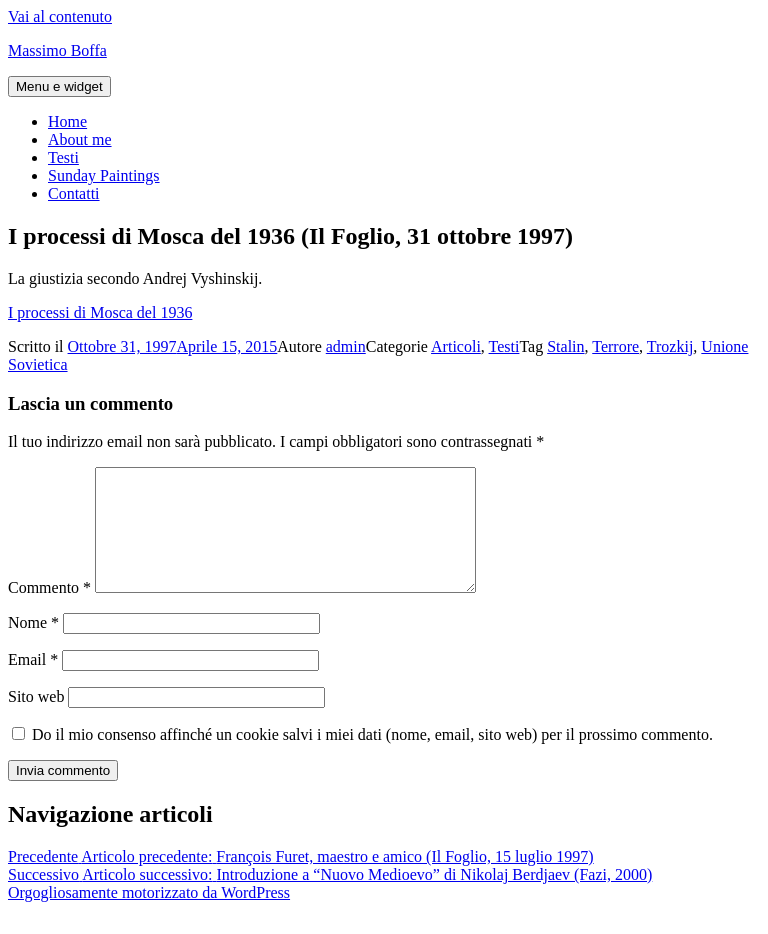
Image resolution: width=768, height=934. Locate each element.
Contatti (74, 193)
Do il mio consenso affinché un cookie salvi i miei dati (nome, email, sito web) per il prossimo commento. (372, 758)
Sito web (36, 720)
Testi (63, 157)
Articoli (456, 346)
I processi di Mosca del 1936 (100, 312)
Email (33, 683)
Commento (49, 611)
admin (346, 346)
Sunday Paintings (104, 175)
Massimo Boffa (57, 50)
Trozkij (670, 346)
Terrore (615, 346)
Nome (33, 646)
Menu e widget (59, 86)
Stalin (565, 346)
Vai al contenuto (60, 16)
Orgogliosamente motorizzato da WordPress (149, 916)
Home (67, 121)
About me (80, 139)
